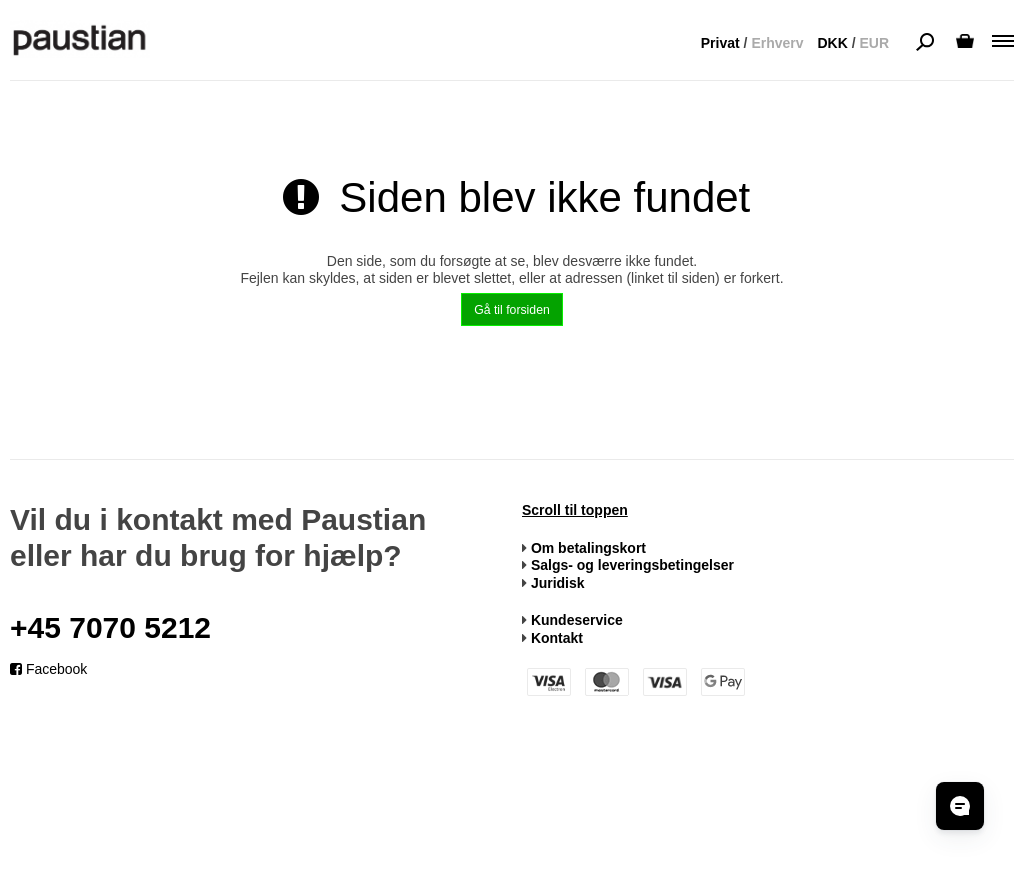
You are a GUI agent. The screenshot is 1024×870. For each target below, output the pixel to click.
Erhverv (777, 43)
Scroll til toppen (575, 510)
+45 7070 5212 (110, 627)
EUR (874, 43)
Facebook (48, 669)
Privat (720, 43)
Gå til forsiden (512, 310)
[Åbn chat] (960, 806)
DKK (832, 43)
